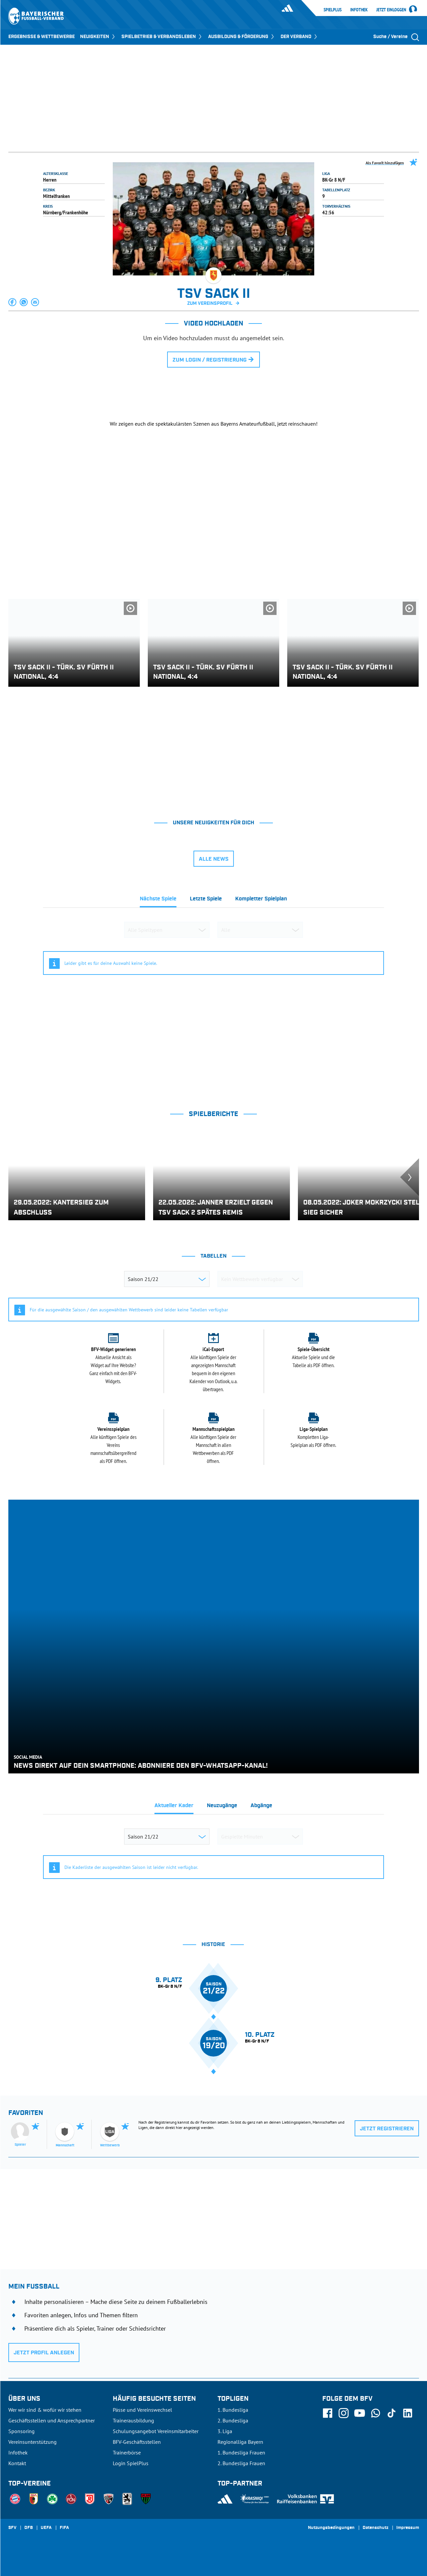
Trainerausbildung (133, 2420)
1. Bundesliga (233, 2409)
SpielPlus (333, 10)
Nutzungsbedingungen (331, 2528)
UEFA (46, 2528)
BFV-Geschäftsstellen (137, 2441)
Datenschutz (375, 2528)
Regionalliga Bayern (240, 2441)
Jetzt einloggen (391, 10)
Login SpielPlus (130, 2463)
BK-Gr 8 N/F (333, 179)
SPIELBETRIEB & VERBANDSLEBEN (162, 37)
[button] (12, 302)
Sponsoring (21, 2431)
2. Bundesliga (233, 2420)
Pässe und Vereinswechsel (142, 2409)
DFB (28, 2528)
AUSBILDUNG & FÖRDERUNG (241, 37)
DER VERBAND (299, 37)
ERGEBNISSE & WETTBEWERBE (41, 37)
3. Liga (225, 2431)
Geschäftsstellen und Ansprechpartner (51, 2420)
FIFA (64, 2528)
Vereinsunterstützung (32, 2441)
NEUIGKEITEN (98, 37)
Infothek (359, 10)
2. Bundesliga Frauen (241, 2463)
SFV (12, 2528)
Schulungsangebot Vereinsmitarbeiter (155, 2431)
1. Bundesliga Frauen (241, 2452)
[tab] (158, 900)
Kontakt (17, 2463)
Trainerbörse (127, 2452)
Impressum (407, 2528)
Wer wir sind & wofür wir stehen (44, 2409)
